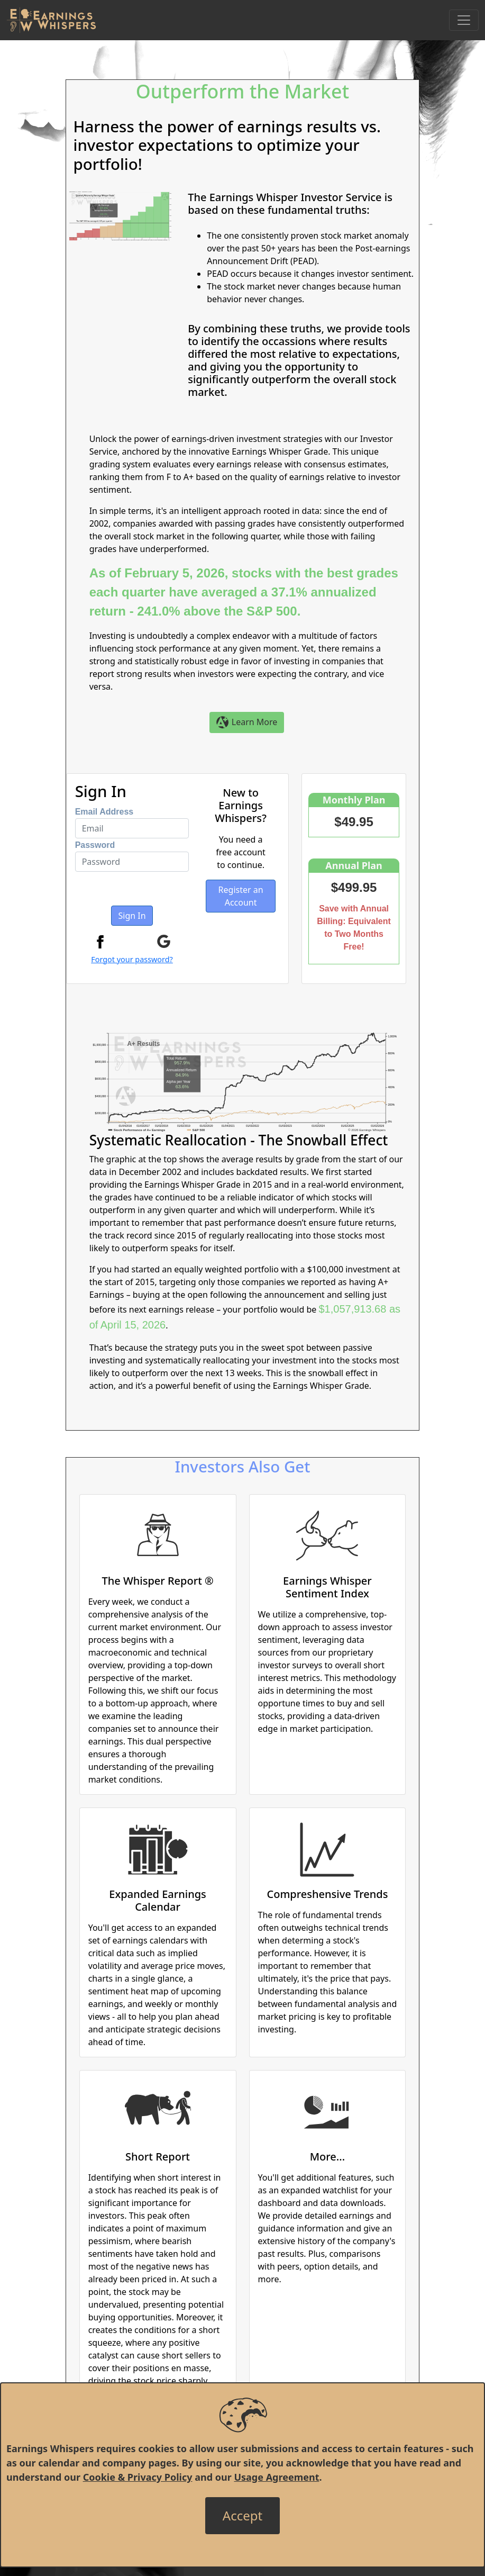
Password (95, 844)
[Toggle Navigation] (464, 20)
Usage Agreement (276, 2477)
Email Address (104, 811)
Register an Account (240, 896)
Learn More (247, 722)
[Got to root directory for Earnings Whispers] (51, 20)
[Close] (242, 2515)
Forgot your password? (132, 959)
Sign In (131, 915)
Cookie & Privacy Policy (138, 2477)
